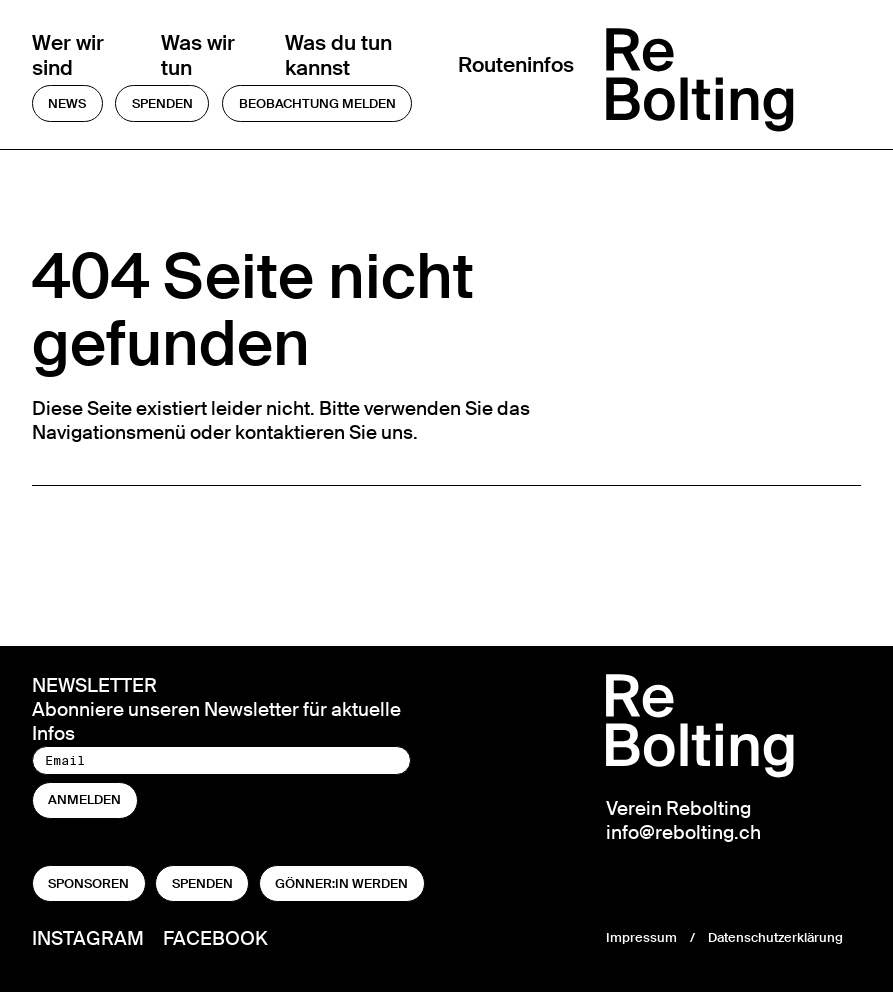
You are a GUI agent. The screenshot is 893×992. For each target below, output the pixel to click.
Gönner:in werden (341, 883)
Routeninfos (516, 66)
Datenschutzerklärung (775, 937)
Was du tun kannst (338, 56)
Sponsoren (88, 883)
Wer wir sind (68, 56)
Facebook (215, 938)
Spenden (162, 103)
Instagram (88, 938)
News (67, 103)
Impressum (641, 937)
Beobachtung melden (317, 103)
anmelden (84, 799)
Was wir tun (198, 56)
